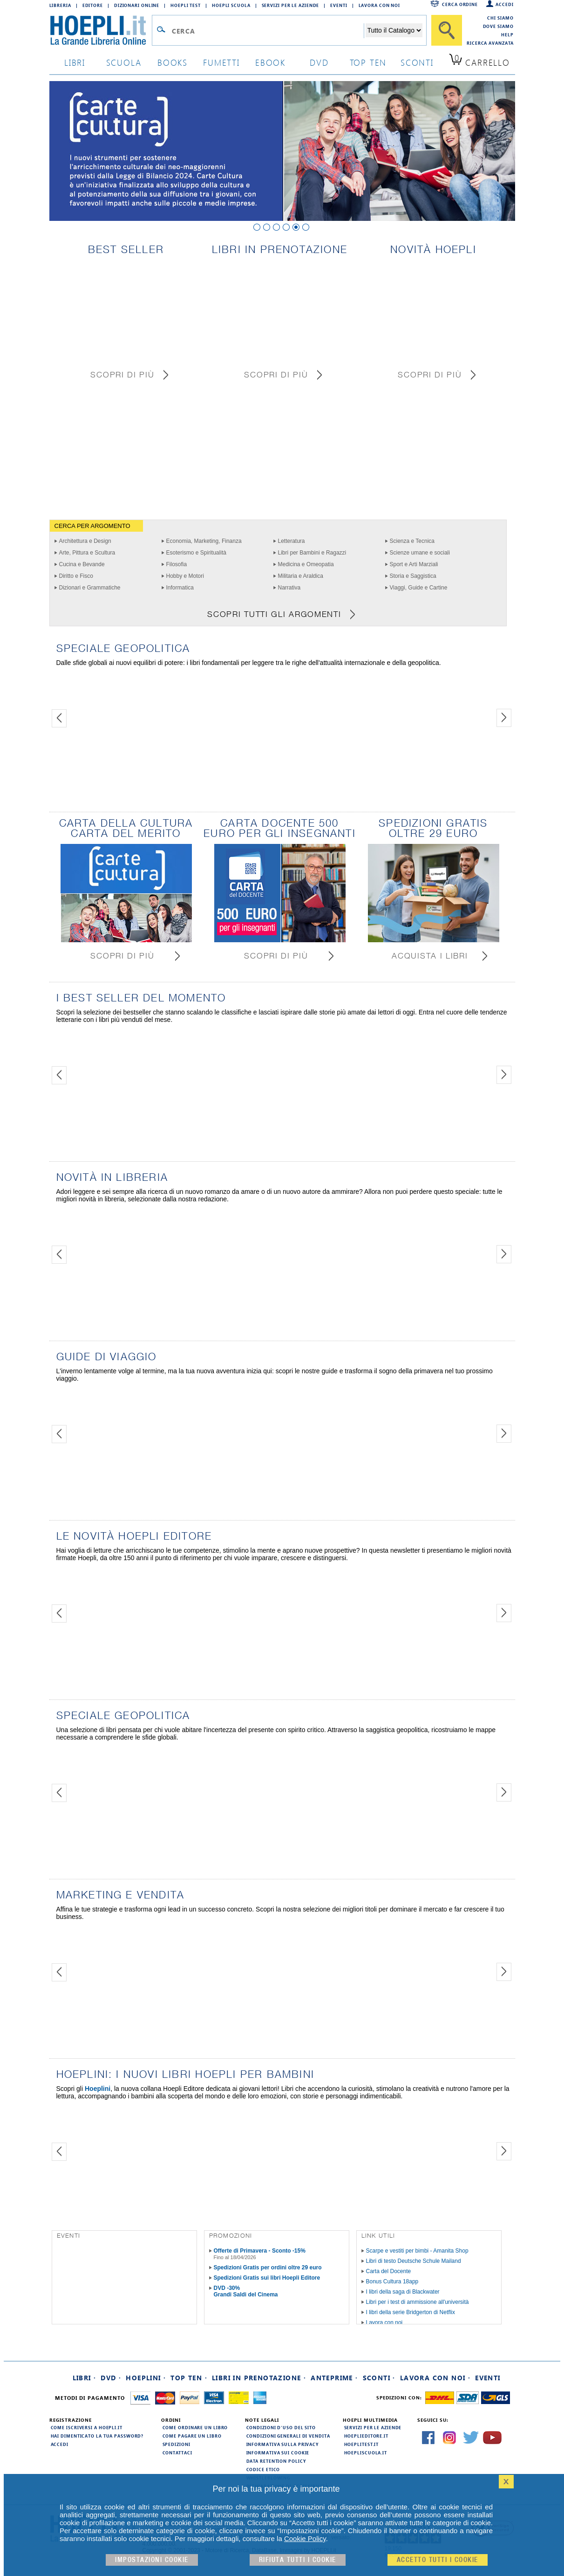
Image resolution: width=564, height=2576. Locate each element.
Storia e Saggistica (413, 576)
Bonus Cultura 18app (392, 2281)
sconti (417, 62)
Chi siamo (500, 18)
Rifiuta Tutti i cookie (297, 2559)
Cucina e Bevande (82, 564)
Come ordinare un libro (195, 2427)
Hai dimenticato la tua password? (97, 2436)
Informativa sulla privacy (282, 2444)
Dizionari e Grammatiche (90, 587)
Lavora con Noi (380, 5)
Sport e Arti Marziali (414, 564)
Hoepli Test (185, 5)
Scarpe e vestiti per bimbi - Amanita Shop (417, 2250)
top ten (368, 62)
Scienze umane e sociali (420, 552)
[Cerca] (446, 30)
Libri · (84, 2377)
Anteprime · (334, 2377)
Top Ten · (188, 2377)
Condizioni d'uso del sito (281, 2427)
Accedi (504, 4)
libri (74, 62)
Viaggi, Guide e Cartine (419, 587)
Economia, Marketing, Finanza (204, 541)
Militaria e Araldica (300, 576)
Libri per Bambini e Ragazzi (312, 552)
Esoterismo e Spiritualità (196, 552)
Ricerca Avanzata (490, 43)
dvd (319, 62)
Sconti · (379, 2377)
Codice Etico (263, 2469)
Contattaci (177, 2452)
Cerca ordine (460, 4)
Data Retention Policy (276, 2461)
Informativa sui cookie (278, 2452)
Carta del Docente (388, 2271)
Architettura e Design (85, 541)
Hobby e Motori (185, 576)
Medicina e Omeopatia (306, 564)
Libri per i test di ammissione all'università (417, 2302)
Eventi (338, 5)
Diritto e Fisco (76, 576)
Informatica (180, 587)
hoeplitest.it (361, 2444)
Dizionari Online (136, 5)
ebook (270, 62)
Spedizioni (176, 2444)
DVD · (111, 2377)
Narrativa (289, 587)
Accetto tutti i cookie (437, 2559)
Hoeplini (97, 2088)
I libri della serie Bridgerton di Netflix (410, 2312)
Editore (92, 5)
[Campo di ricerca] (267, 30)
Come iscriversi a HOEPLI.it (86, 2427)
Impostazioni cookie (152, 2559)
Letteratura (291, 541)
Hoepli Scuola (231, 5)
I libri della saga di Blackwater (403, 2291)
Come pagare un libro (192, 2436)
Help (507, 34)
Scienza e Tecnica (412, 541)
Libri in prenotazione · (259, 2377)
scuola (124, 62)
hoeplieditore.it (366, 2436)
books (172, 62)
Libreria (60, 5)
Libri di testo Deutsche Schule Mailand (413, 2261)
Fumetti (221, 62)
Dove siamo (498, 26)
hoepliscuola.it (365, 2452)
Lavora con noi (384, 2322)
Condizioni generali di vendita (288, 2436)
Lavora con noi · (435, 2377)
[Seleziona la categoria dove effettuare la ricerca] (394, 30)
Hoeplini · (146, 2377)
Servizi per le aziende (290, 5)
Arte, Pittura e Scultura (87, 552)
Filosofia (176, 564)
